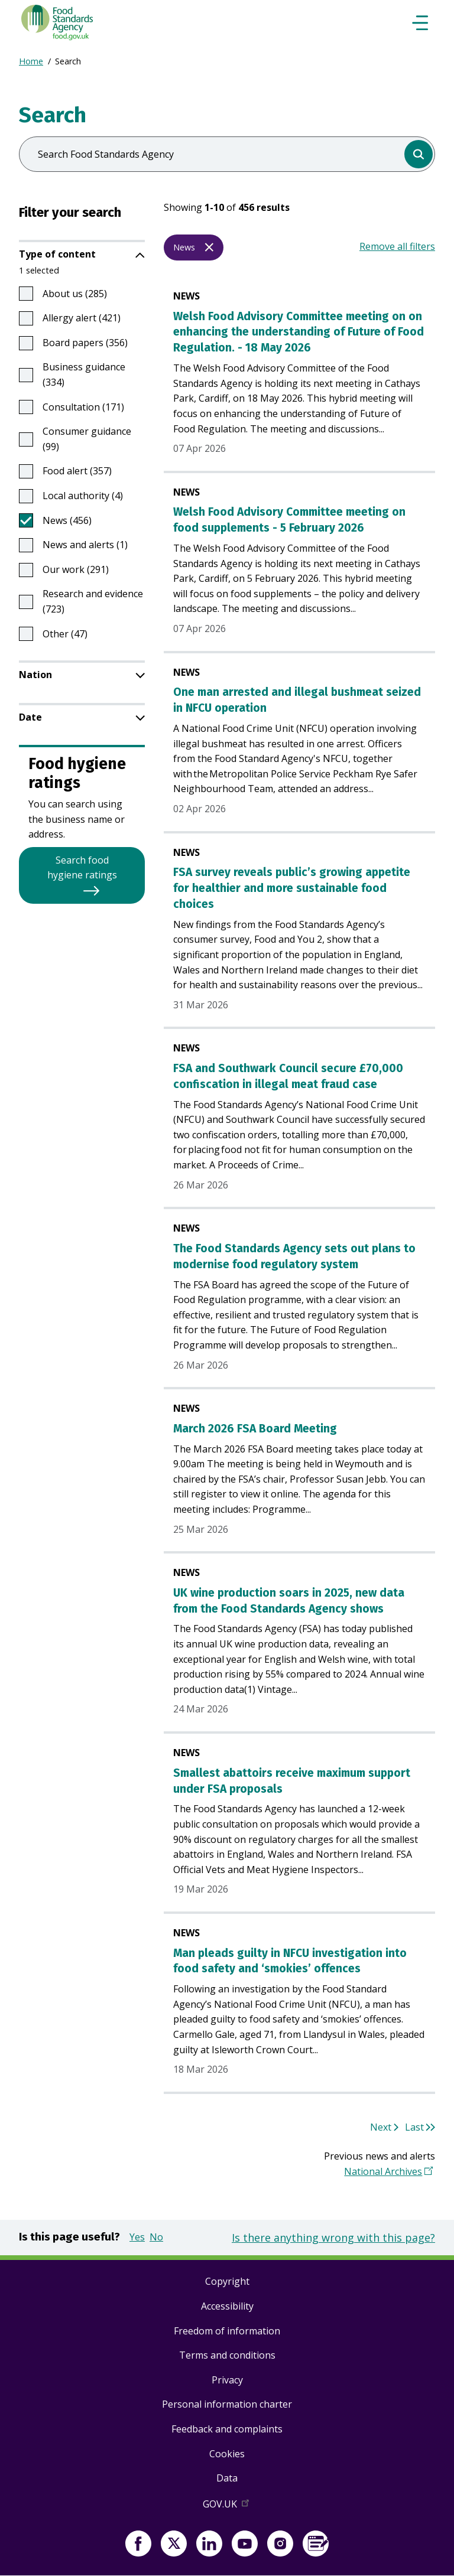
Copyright (227, 2281)
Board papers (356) (85, 342)
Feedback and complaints (227, 2428)
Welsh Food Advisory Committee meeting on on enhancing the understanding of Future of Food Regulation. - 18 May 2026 (298, 332)
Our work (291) (76, 569)
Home (31, 61)
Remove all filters (397, 246)
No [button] (156, 2236)
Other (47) (65, 633)
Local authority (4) (83, 495)
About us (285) (75, 293)
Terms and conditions (227, 2355)
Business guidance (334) (84, 374)
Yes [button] (137, 2236)
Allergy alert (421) (82, 317)
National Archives (383, 2171)
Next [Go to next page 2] (380, 2127)
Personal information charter (227, 2404)
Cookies (227, 2453)
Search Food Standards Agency (106, 154)
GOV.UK (227, 2506)
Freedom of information (227, 2330)
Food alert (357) (77, 470)
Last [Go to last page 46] (414, 2127)
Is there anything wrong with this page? (333, 2237)
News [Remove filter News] (184, 247)
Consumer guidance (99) (87, 439)
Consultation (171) (83, 406)
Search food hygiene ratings (82, 868)
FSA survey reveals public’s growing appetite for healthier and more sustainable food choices (291, 888)
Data (227, 2477)
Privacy (227, 2379)
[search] (418, 154)
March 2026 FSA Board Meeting (255, 1428)
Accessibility (227, 2306)
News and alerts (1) (85, 544)
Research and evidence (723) (93, 601)
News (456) (67, 520)
